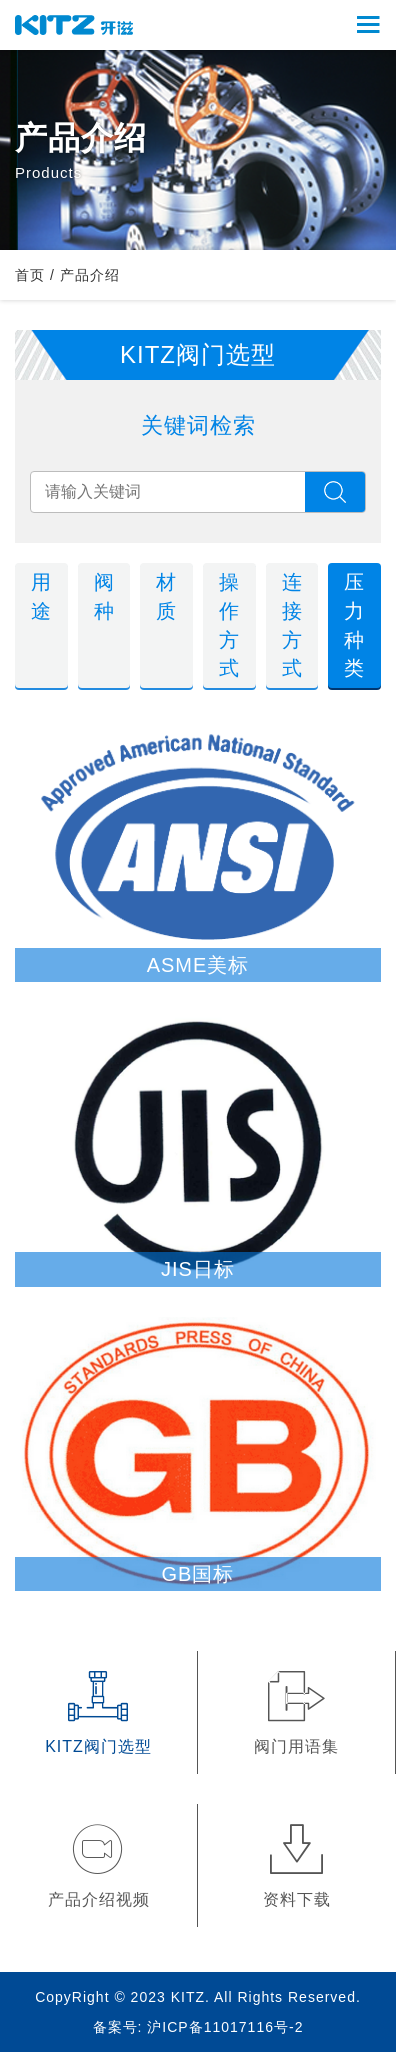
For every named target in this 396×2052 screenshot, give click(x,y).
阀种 (104, 596)
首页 (30, 275)
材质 (166, 596)
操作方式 (229, 625)
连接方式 (292, 625)
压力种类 (354, 625)
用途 (41, 596)
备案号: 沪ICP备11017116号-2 (198, 2027)
